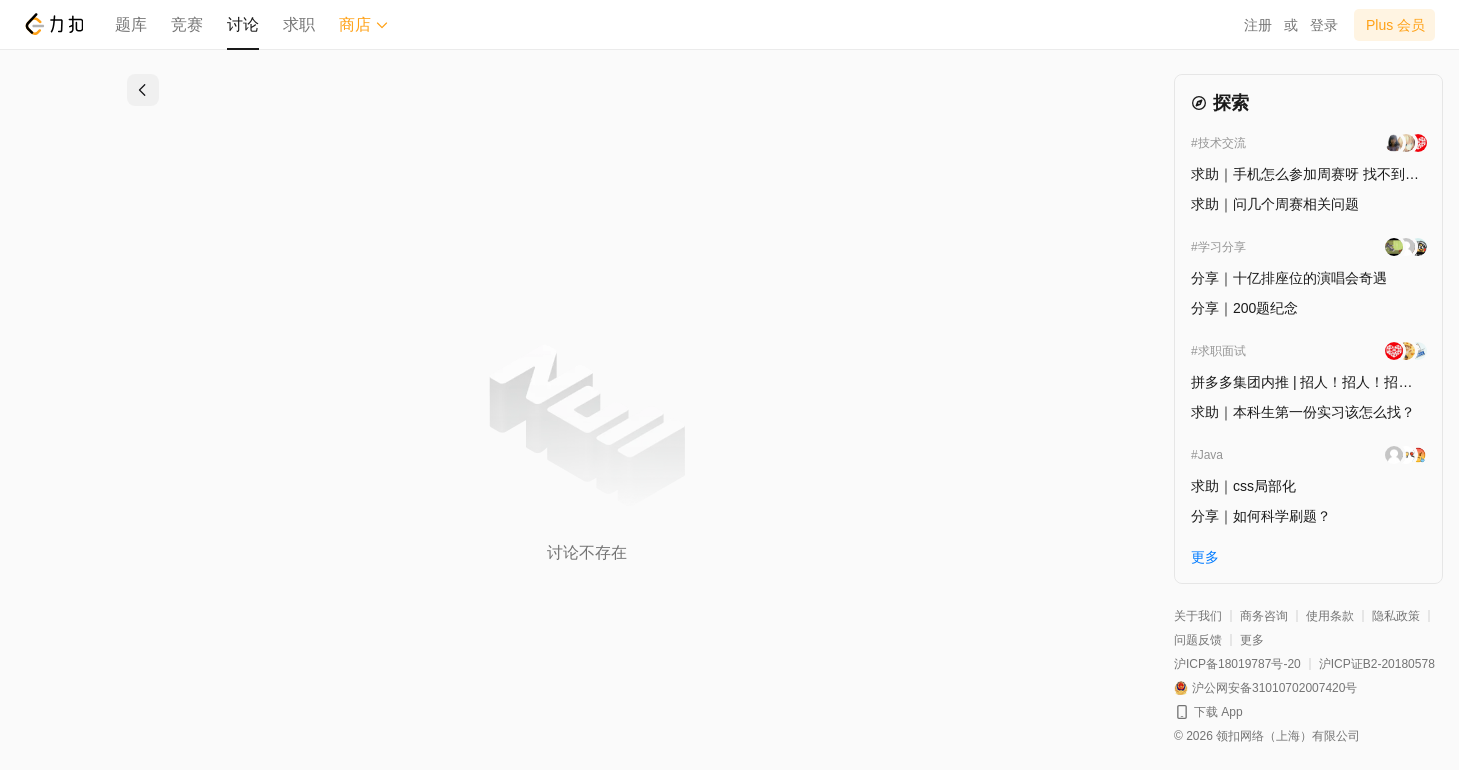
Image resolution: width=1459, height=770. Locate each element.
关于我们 (1198, 616)
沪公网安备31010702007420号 (1274, 688)
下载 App (1218, 712)
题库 (131, 24)
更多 (1252, 640)
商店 (364, 24)
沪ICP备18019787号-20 (1237, 664)
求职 (299, 24)
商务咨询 (1264, 616)
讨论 (243, 24)
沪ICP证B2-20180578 (1377, 664)
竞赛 (187, 24)
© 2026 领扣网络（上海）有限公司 (1267, 736)
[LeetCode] (53, 24)
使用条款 (1330, 616)
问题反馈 (1198, 640)
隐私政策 (1396, 616)
